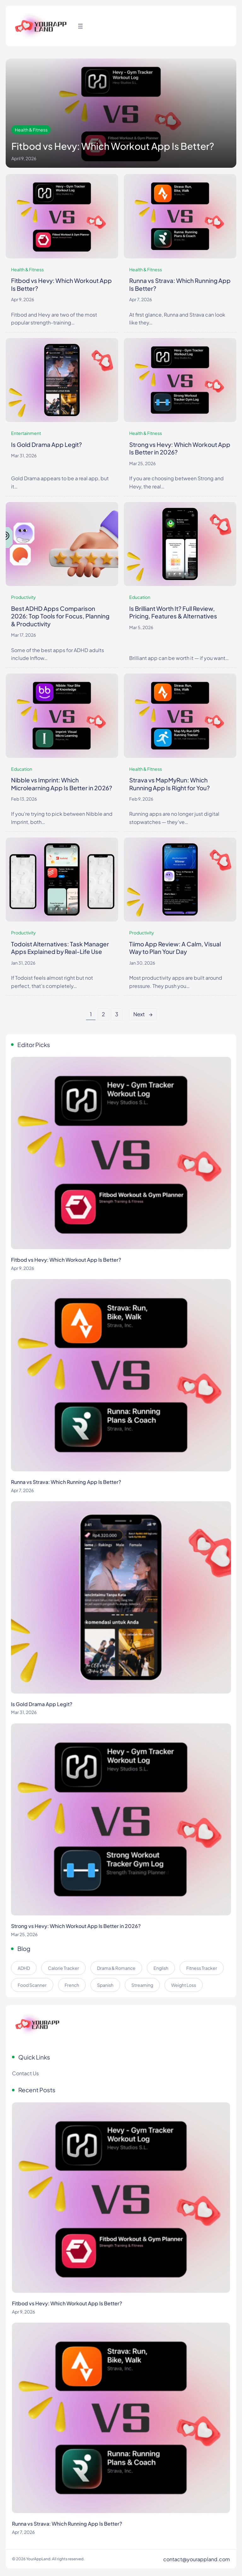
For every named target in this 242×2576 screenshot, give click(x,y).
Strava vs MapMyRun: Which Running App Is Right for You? (169, 784)
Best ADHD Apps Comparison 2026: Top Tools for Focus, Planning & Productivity (60, 616)
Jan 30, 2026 (142, 963)
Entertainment (26, 433)
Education (139, 597)
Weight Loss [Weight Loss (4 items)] (183, 1985)
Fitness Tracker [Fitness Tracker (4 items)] (201, 1968)
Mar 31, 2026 (24, 456)
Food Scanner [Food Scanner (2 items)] (32, 1985)
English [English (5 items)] (160, 1968)
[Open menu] (80, 26)
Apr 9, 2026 (22, 299)
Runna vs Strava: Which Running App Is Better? (180, 284)
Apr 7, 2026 (140, 299)
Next (143, 1014)
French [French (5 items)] (72, 1985)
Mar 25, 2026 (142, 463)
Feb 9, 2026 (141, 799)
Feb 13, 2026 (24, 799)
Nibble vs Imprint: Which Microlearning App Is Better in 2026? (61, 784)
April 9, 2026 (23, 158)
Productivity (23, 597)
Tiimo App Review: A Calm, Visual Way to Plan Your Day (175, 947)
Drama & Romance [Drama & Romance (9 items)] (116, 1968)
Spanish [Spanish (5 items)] (105, 1985)
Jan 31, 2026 (23, 963)
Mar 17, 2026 (23, 635)
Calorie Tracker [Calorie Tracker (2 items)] (63, 1968)
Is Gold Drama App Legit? (46, 444)
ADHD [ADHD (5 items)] (24, 1968)
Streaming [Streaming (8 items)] (142, 1985)
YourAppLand (38, 2558)
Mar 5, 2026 (141, 627)
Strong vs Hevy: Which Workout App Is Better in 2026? (179, 448)
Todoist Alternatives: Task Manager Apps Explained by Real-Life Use (60, 947)
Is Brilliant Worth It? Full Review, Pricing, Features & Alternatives (173, 612)
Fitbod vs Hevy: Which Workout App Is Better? (112, 146)
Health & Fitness (31, 129)
